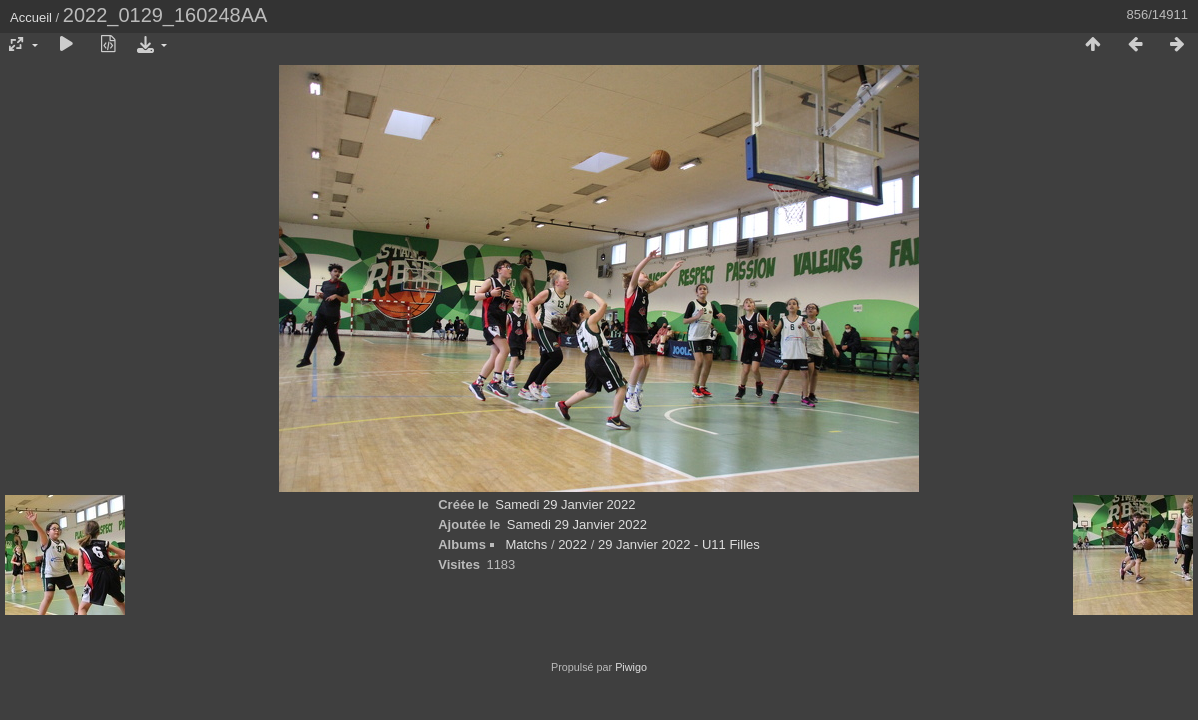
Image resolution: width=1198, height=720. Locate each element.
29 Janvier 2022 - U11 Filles (679, 544)
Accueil (31, 17)
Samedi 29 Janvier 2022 (565, 504)
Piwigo (631, 667)
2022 (572, 544)
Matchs (526, 544)
